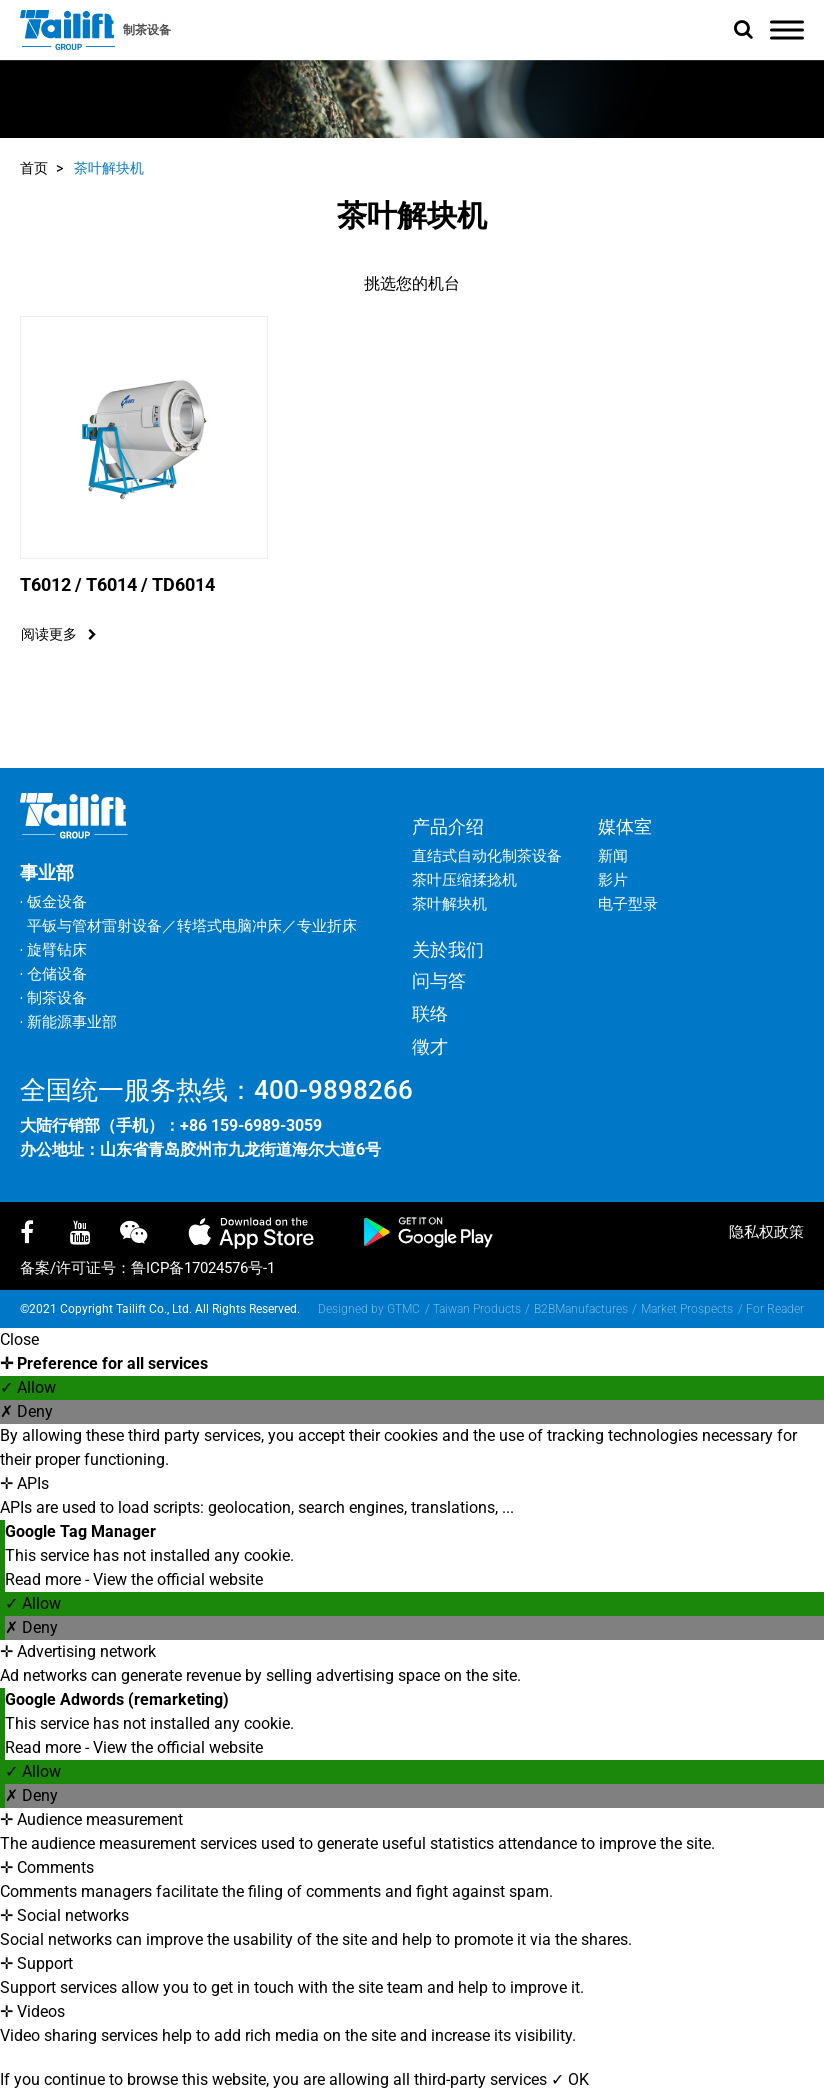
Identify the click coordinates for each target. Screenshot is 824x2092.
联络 (430, 1013)
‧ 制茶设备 (53, 998)
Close (19, 1339)
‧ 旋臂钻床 (53, 950)
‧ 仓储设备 (53, 974)
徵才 (430, 1046)
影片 (613, 880)
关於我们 (448, 949)
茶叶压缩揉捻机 (464, 880)
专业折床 (327, 926)
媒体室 (625, 826)
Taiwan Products (477, 1309)
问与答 (439, 980)
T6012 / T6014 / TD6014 (117, 584)
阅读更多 (59, 634)
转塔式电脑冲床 (229, 926)
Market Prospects (687, 1309)
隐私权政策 (766, 1232)
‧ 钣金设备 (53, 902)
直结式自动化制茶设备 (487, 856)
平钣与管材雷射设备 (94, 926)
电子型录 (628, 904)
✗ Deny (26, 1411)
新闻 (613, 856)
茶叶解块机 (109, 168)
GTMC (403, 1309)
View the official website (178, 1579)
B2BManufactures (581, 1309)
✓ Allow (28, 1387)
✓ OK (570, 2079)
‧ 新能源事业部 (68, 1022)
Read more (45, 1579)
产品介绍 (448, 826)
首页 (34, 168)
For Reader (775, 1309)
